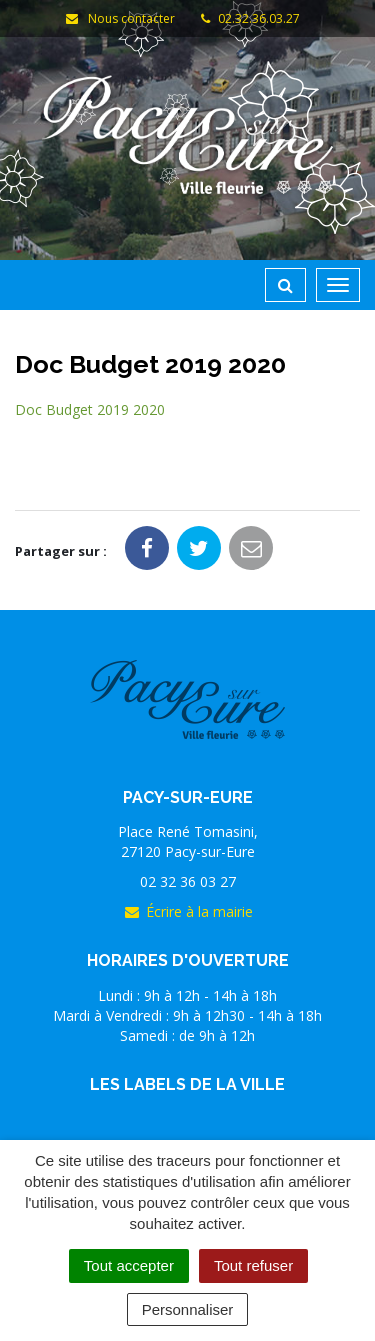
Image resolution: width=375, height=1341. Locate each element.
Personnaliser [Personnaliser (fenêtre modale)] (188, 1309)
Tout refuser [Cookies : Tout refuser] (253, 1265)
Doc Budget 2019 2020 (90, 409)
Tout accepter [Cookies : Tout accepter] (129, 1265)
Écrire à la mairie (188, 911)
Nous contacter (120, 18)
